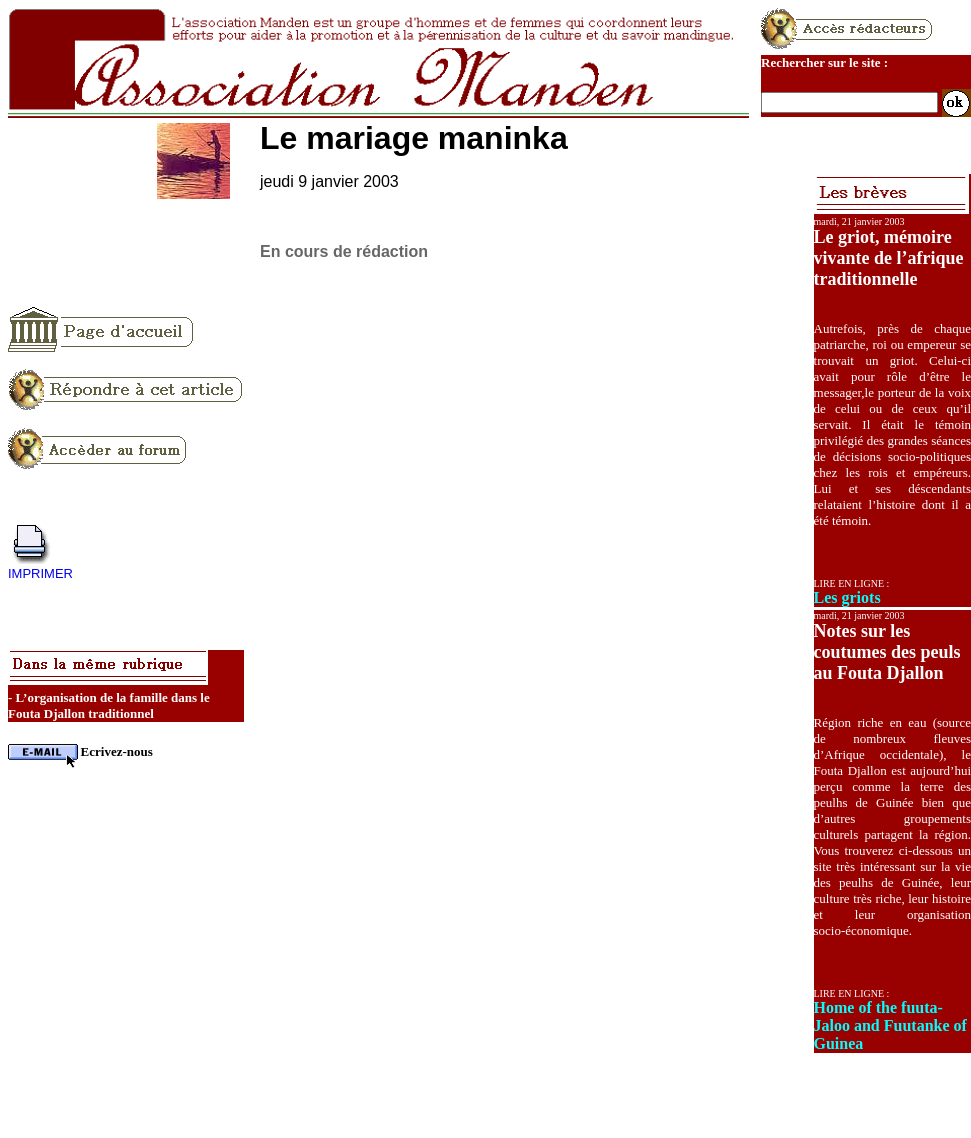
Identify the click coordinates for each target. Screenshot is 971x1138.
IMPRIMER (40, 573)
